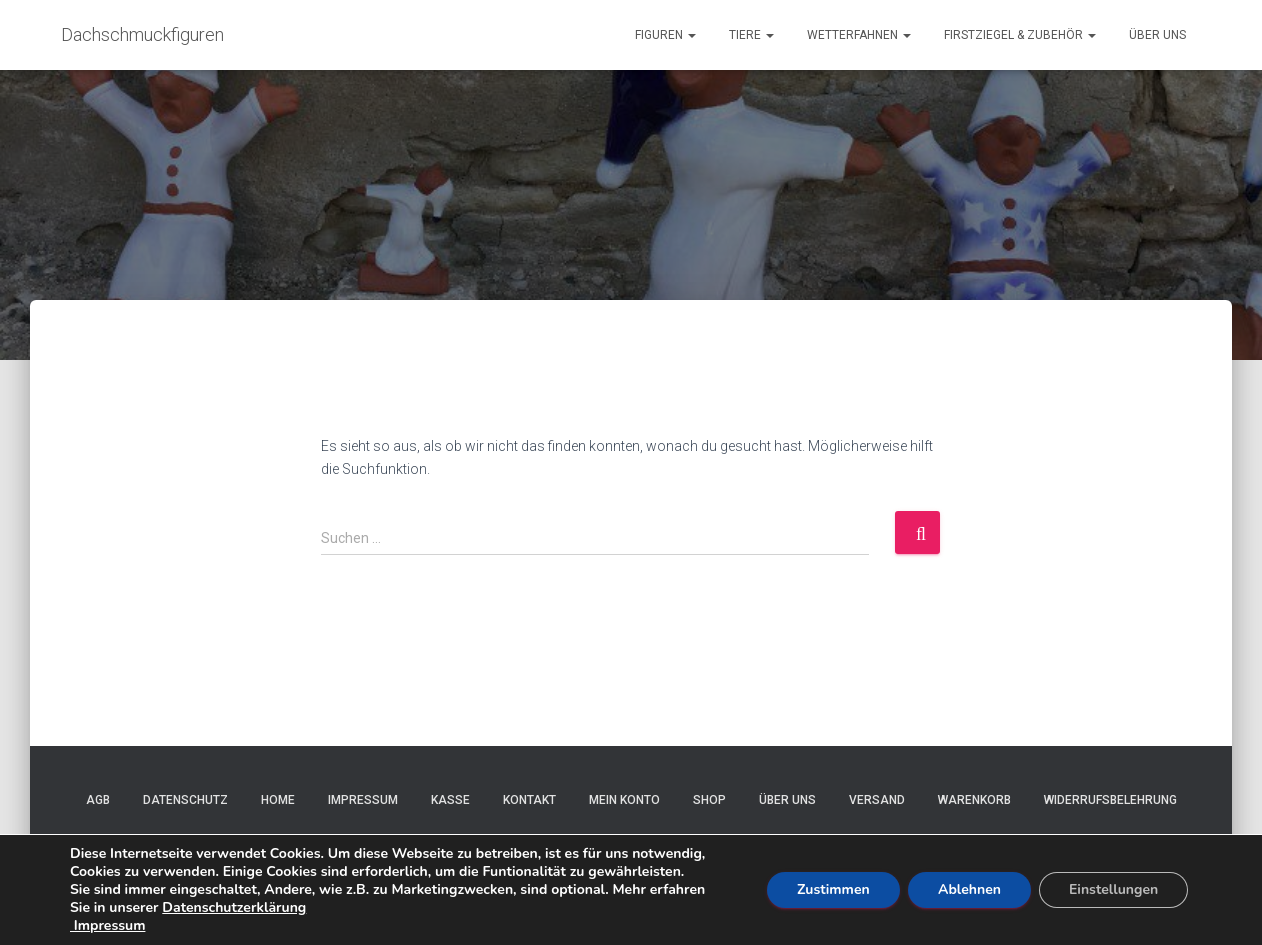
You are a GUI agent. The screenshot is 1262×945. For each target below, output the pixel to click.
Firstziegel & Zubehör (1020, 35)
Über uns (1157, 35)
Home (278, 800)
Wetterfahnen (859, 35)
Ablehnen (969, 889)
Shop (709, 800)
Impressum (363, 800)
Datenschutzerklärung (234, 907)
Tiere (751, 35)
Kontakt (529, 800)
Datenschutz (185, 800)
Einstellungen (1113, 889)
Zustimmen (833, 889)
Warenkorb (974, 800)
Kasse (450, 800)
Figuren (665, 35)
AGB (98, 800)
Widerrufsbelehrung (1110, 800)
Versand (877, 800)
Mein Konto (624, 800)
